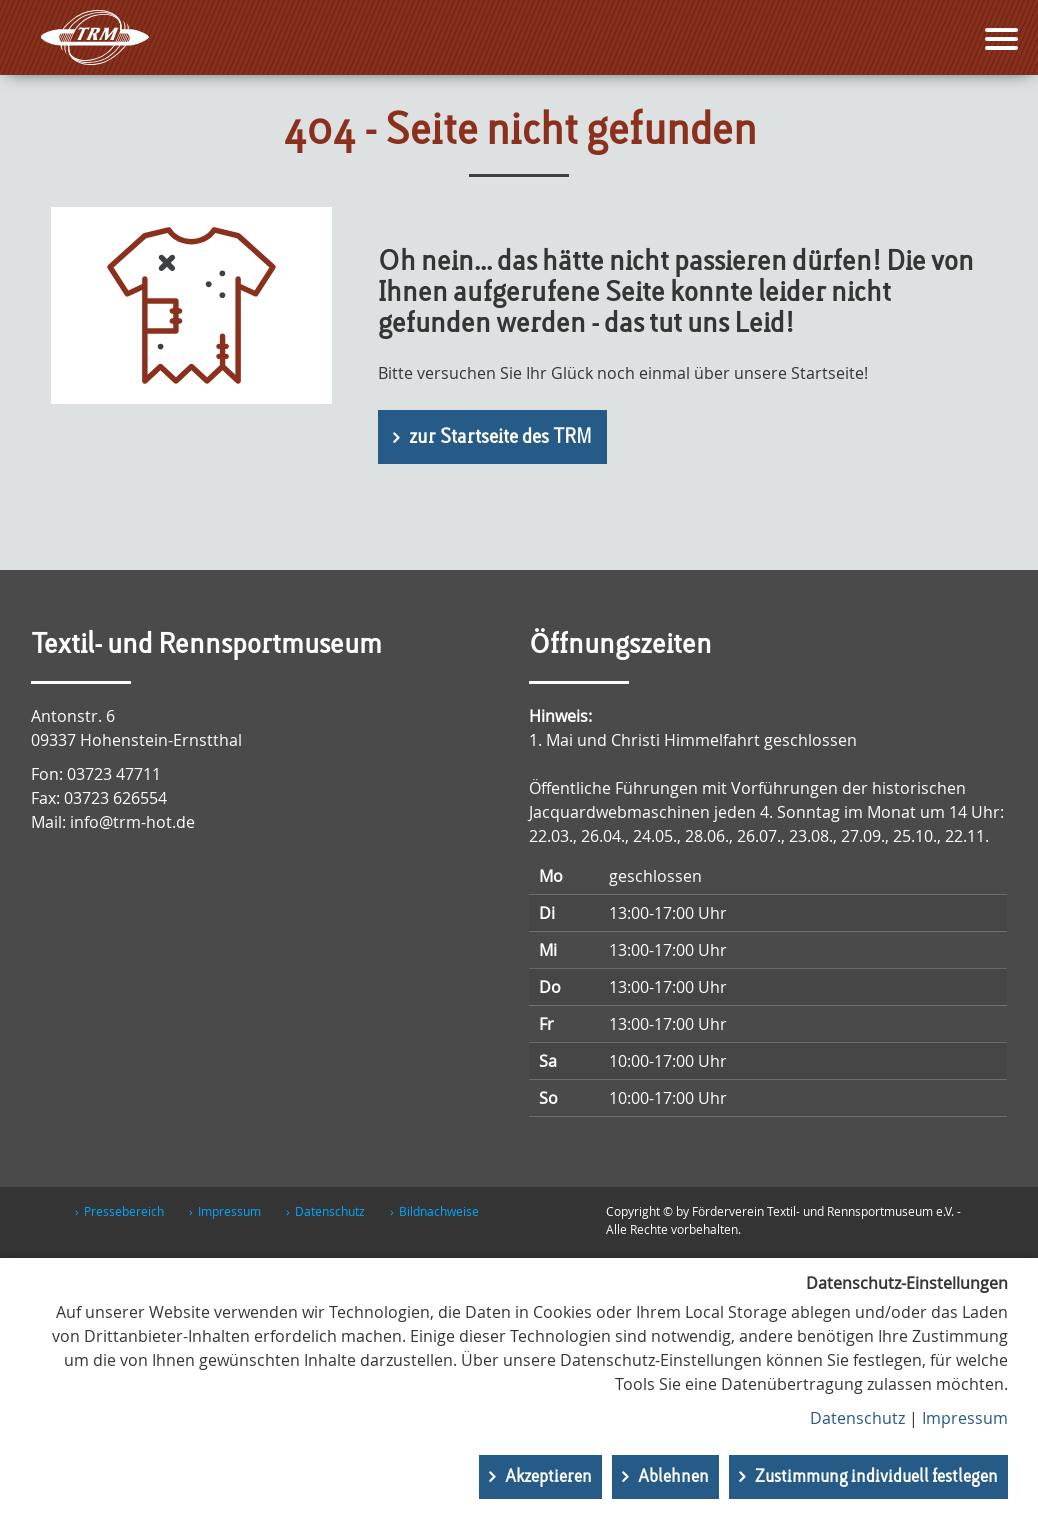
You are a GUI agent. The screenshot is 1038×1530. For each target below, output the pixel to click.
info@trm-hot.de (132, 822)
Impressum (229, 1211)
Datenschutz (330, 1211)
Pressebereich (124, 1211)
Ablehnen (673, 1477)
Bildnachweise (439, 1211)
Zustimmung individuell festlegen (876, 1477)
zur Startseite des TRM (500, 438)
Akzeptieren (548, 1477)
